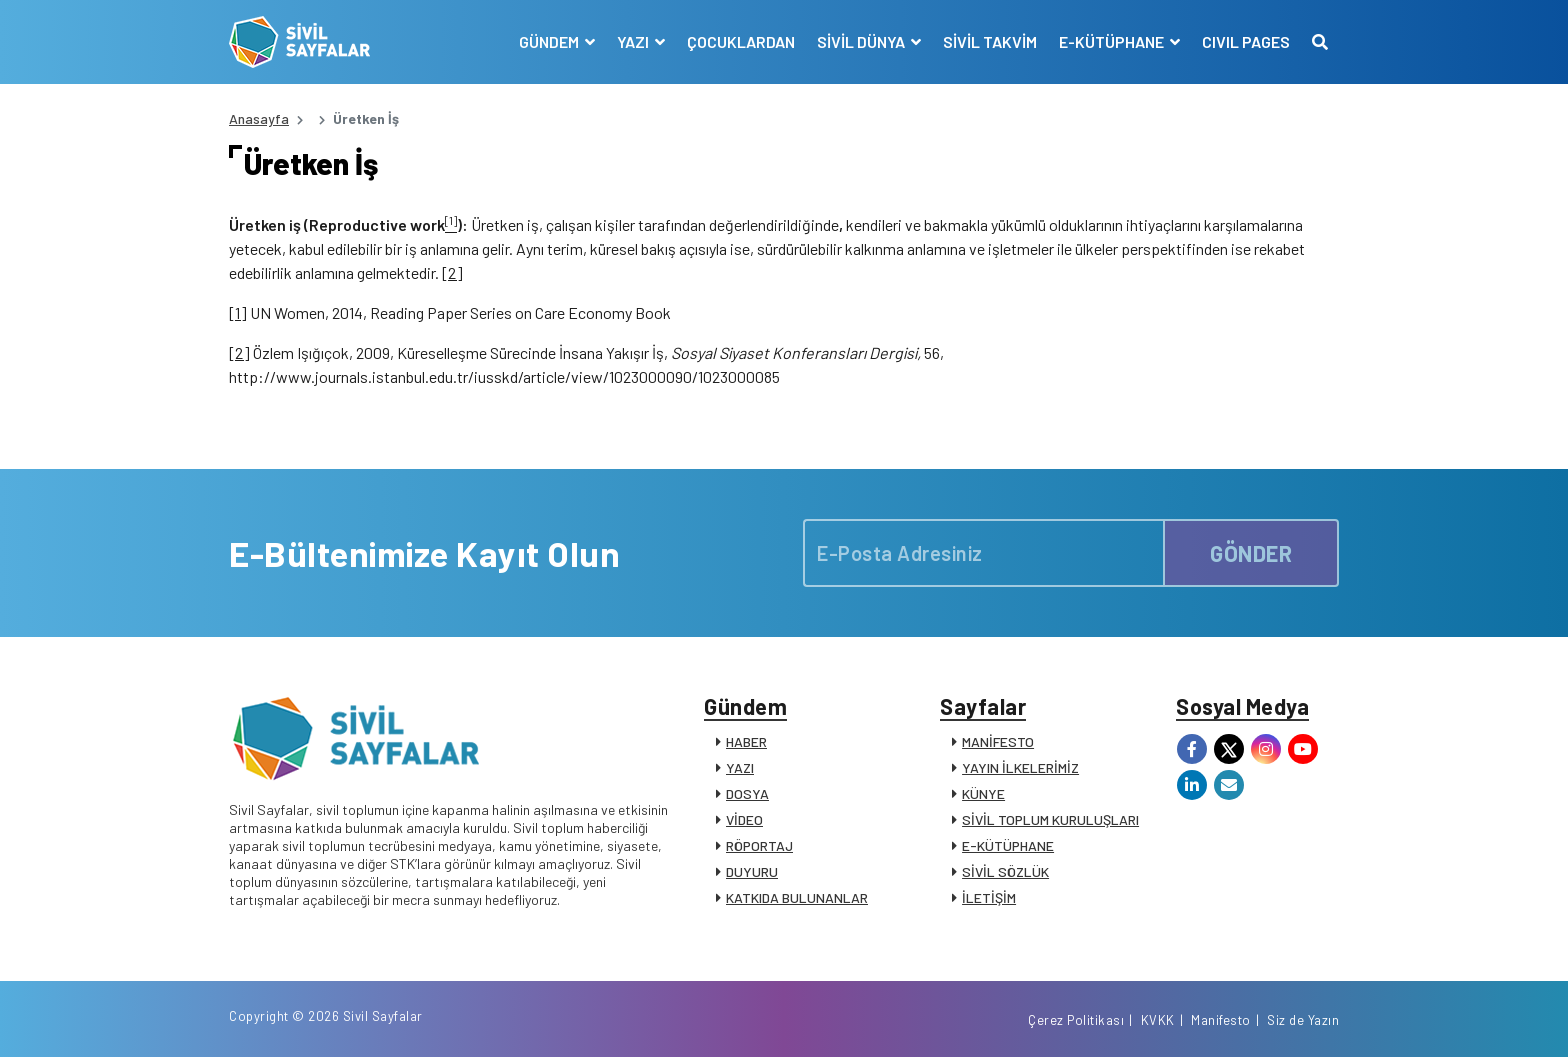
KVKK (1158, 1020)
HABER (746, 741)
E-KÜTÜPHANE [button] (1113, 41)
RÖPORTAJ (759, 845)
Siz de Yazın (1303, 1020)
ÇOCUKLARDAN (741, 41)
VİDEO (744, 819)
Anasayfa (259, 118)
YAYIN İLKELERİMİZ (1020, 767)
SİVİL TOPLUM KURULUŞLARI (1050, 819)
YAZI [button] (634, 41)
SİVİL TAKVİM (990, 41)
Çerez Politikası (1076, 1020)
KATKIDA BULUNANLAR (797, 897)
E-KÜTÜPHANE (1008, 845)
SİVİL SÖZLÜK (1005, 871)
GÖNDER (1251, 553)
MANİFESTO (998, 741)
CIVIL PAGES (1246, 41)
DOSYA (747, 793)
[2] (452, 272)
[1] (238, 312)
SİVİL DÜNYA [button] (862, 41)
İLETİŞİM (989, 897)
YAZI (740, 767)
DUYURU (752, 871)
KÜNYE (983, 793)
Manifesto (1221, 1020)
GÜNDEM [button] (550, 41)
